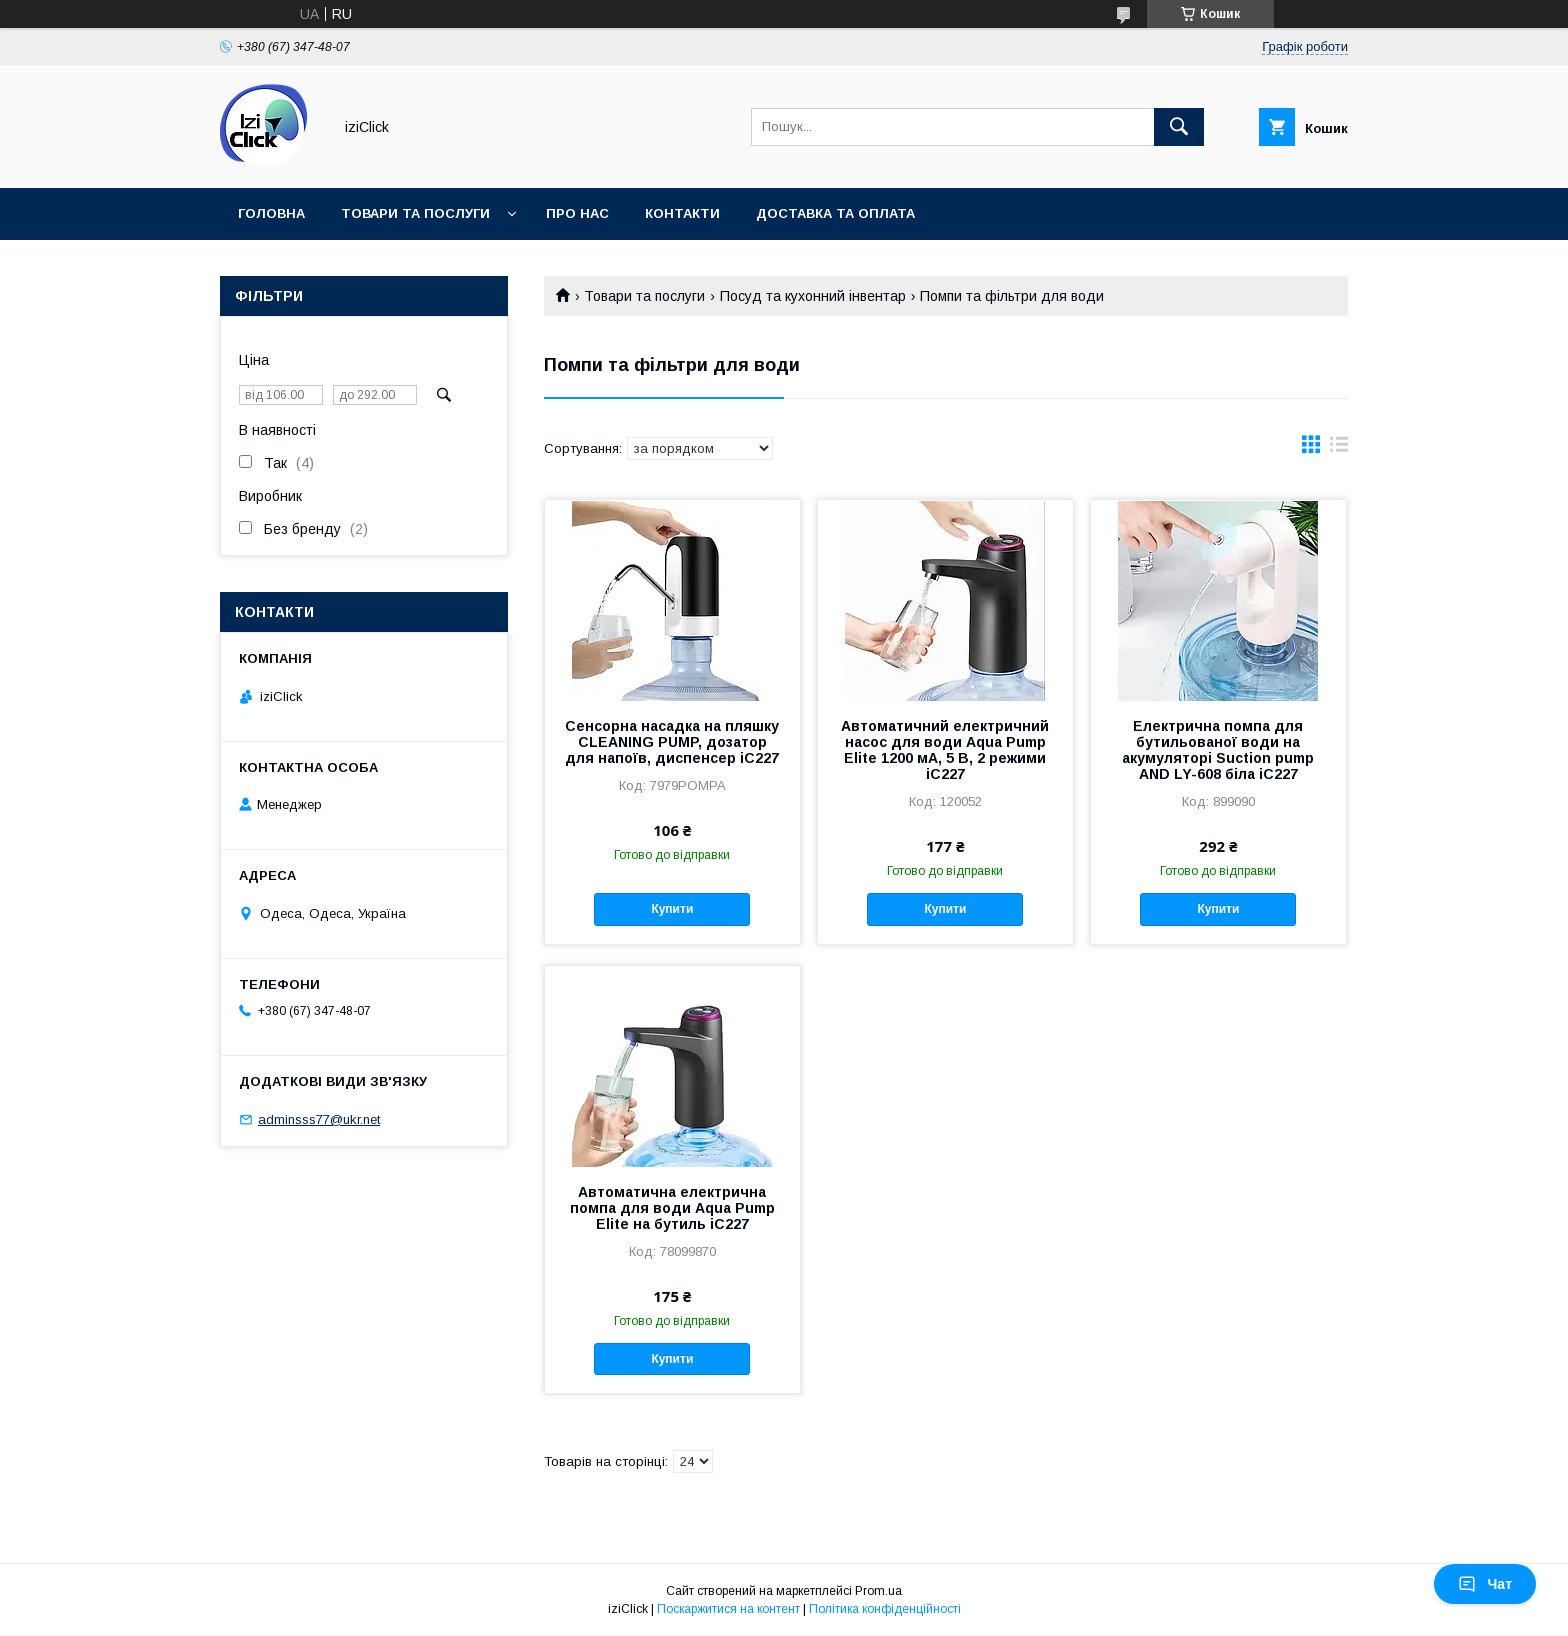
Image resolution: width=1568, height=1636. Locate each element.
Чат (1485, 1584)
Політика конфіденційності (885, 1609)
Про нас (577, 213)
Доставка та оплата (835, 213)
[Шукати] (1179, 127)
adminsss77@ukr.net (319, 1119)
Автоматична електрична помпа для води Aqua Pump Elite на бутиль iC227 (672, 1208)
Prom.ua (878, 1591)
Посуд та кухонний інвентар (813, 296)
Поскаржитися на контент (728, 1609)
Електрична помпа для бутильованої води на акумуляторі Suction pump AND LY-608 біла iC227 (1218, 750)
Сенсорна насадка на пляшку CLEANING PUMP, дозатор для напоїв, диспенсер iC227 (672, 742)
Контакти (682, 213)
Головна (271, 213)
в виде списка (1339, 449)
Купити (672, 909)
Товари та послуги (415, 213)
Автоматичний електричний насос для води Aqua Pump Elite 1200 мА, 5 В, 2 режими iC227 (945, 750)
